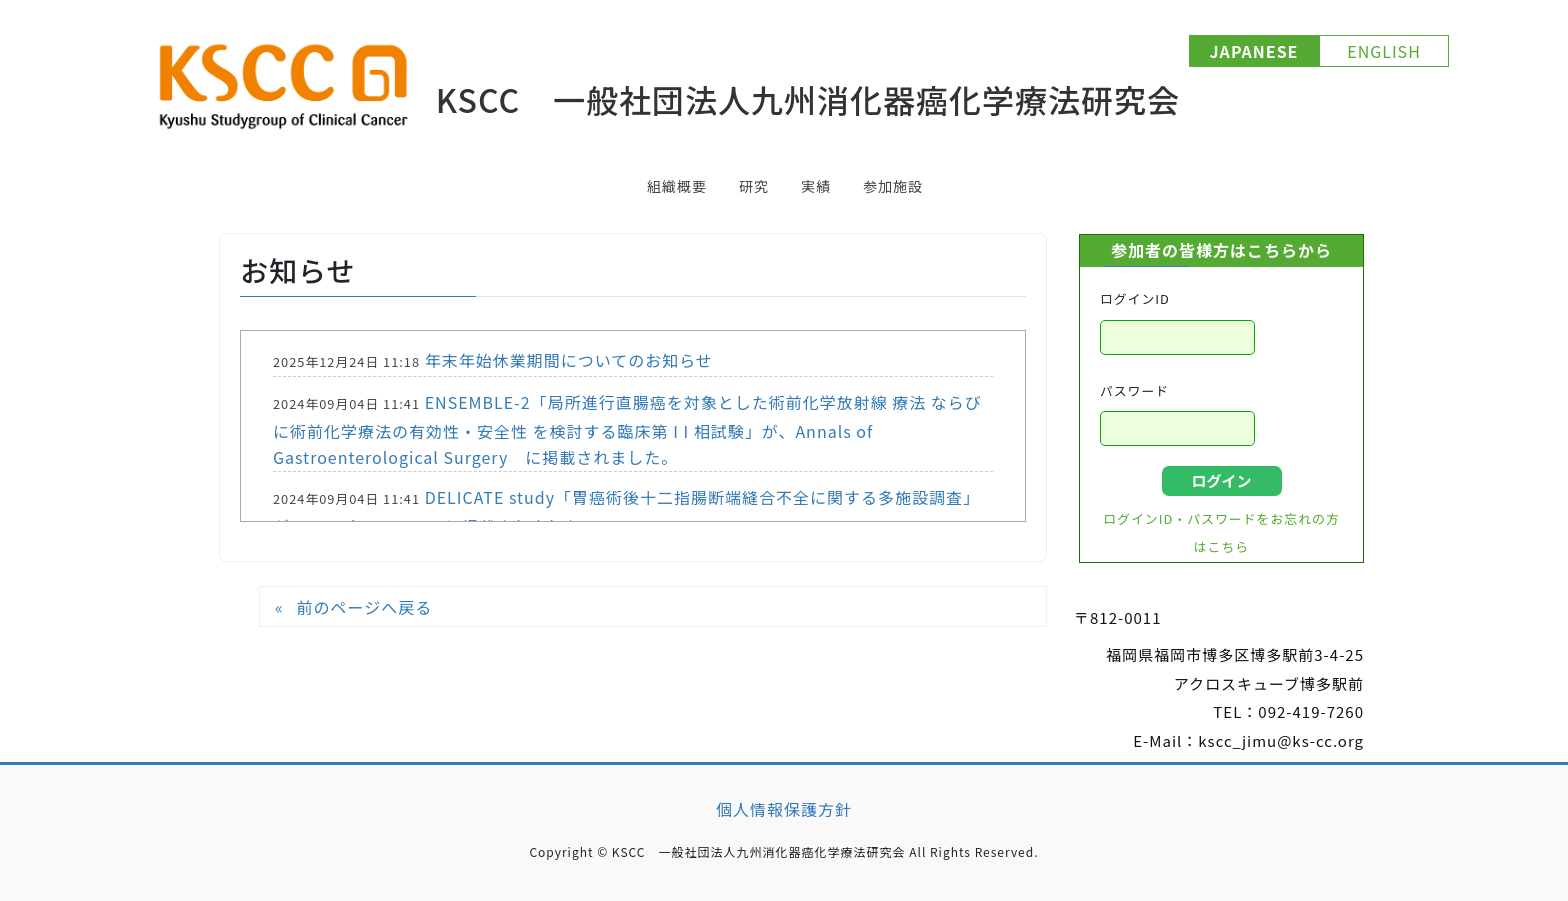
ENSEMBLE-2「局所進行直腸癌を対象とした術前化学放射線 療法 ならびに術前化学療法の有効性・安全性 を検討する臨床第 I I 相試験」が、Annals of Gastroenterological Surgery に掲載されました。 (627, 429)
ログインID (1135, 298)
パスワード (1134, 390)
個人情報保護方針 (784, 809)
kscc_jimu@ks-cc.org (1281, 740)
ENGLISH (1384, 51)
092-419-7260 (1311, 711)
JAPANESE (1254, 51)
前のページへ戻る (364, 607)
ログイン (1221, 480)
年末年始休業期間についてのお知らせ (569, 360)
